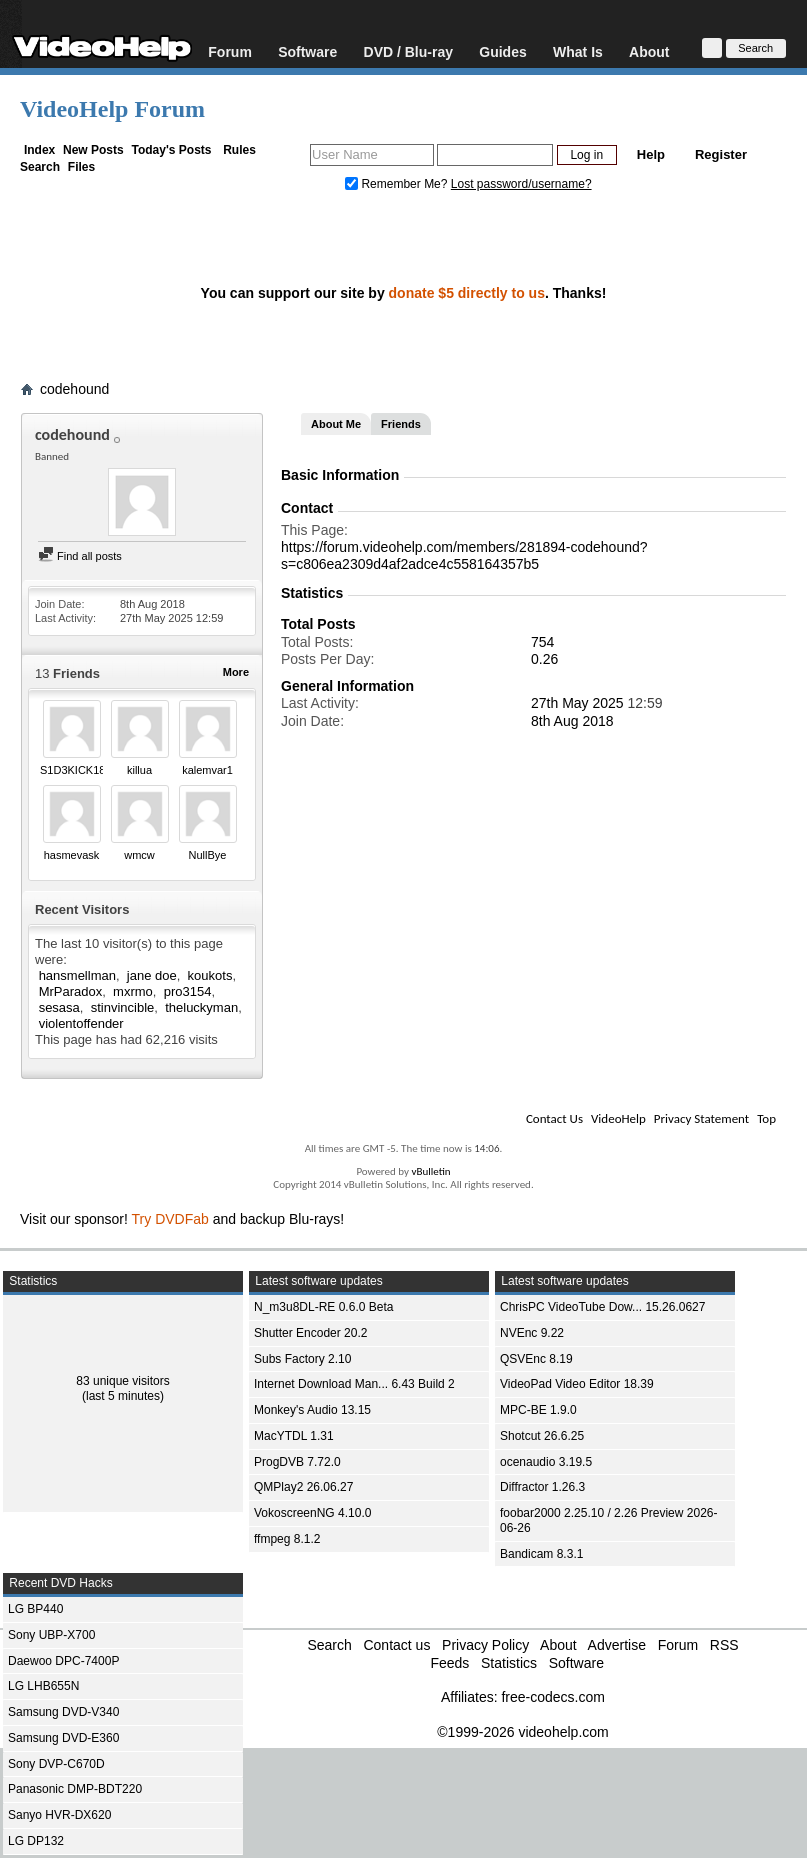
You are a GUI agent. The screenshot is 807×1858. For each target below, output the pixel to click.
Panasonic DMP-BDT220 (75, 1789)
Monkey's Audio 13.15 (312, 1410)
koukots (210, 975)
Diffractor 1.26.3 (542, 1487)
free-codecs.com (552, 1697)
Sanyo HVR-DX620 (59, 1815)
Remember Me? (398, 184)
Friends (401, 424)
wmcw (139, 855)
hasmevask (72, 855)
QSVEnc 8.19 (536, 1359)
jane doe (152, 975)
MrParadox (71, 991)
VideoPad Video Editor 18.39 (577, 1384)
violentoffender (81, 1023)
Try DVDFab (170, 1219)
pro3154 (188, 991)
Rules (239, 150)
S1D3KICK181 (76, 770)
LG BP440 (35, 1609)
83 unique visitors (122, 1381)
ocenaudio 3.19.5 (546, 1462)
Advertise (617, 1645)
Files (81, 167)
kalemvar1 (207, 770)
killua (139, 770)
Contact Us (554, 1118)
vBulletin (430, 1171)
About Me (336, 424)
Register (721, 154)
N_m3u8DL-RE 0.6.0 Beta (323, 1307)
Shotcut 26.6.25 (542, 1436)
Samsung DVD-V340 (63, 1712)
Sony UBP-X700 (51, 1635)
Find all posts (80, 556)
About (649, 51)
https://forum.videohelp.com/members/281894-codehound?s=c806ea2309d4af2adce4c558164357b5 (464, 555)
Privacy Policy (485, 1645)
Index (39, 150)
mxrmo (133, 991)
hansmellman (77, 975)
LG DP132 (36, 1841)
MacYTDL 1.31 (294, 1436)
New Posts (93, 150)
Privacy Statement (701, 1118)
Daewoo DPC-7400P (63, 1661)
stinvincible (123, 1007)
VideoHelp (618, 1118)
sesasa (59, 1007)
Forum (230, 51)
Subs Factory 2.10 (302, 1359)
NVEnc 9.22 (532, 1333)
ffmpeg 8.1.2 (287, 1539)
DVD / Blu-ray (408, 51)
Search (40, 167)
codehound (74, 389)
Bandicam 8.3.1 (541, 1554)
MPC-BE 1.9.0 (538, 1410)
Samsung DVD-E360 (63, 1738)
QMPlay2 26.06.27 (303, 1487)
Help (651, 154)
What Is (578, 51)
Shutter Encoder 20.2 (310, 1333)
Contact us (396, 1645)
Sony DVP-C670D (56, 1764)
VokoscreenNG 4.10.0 (312, 1513)
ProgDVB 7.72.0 (297, 1462)
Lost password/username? (521, 184)
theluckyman (201, 1007)
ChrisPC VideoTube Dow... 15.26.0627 (602, 1307)
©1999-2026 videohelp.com (522, 1732)
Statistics (509, 1663)
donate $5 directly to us (467, 293)
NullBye (208, 855)
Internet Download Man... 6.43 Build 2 (354, 1384)
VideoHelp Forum (112, 109)
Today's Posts (171, 150)
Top (766, 1118)
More (236, 672)
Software (307, 51)
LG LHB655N (43, 1686)
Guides (502, 51)
